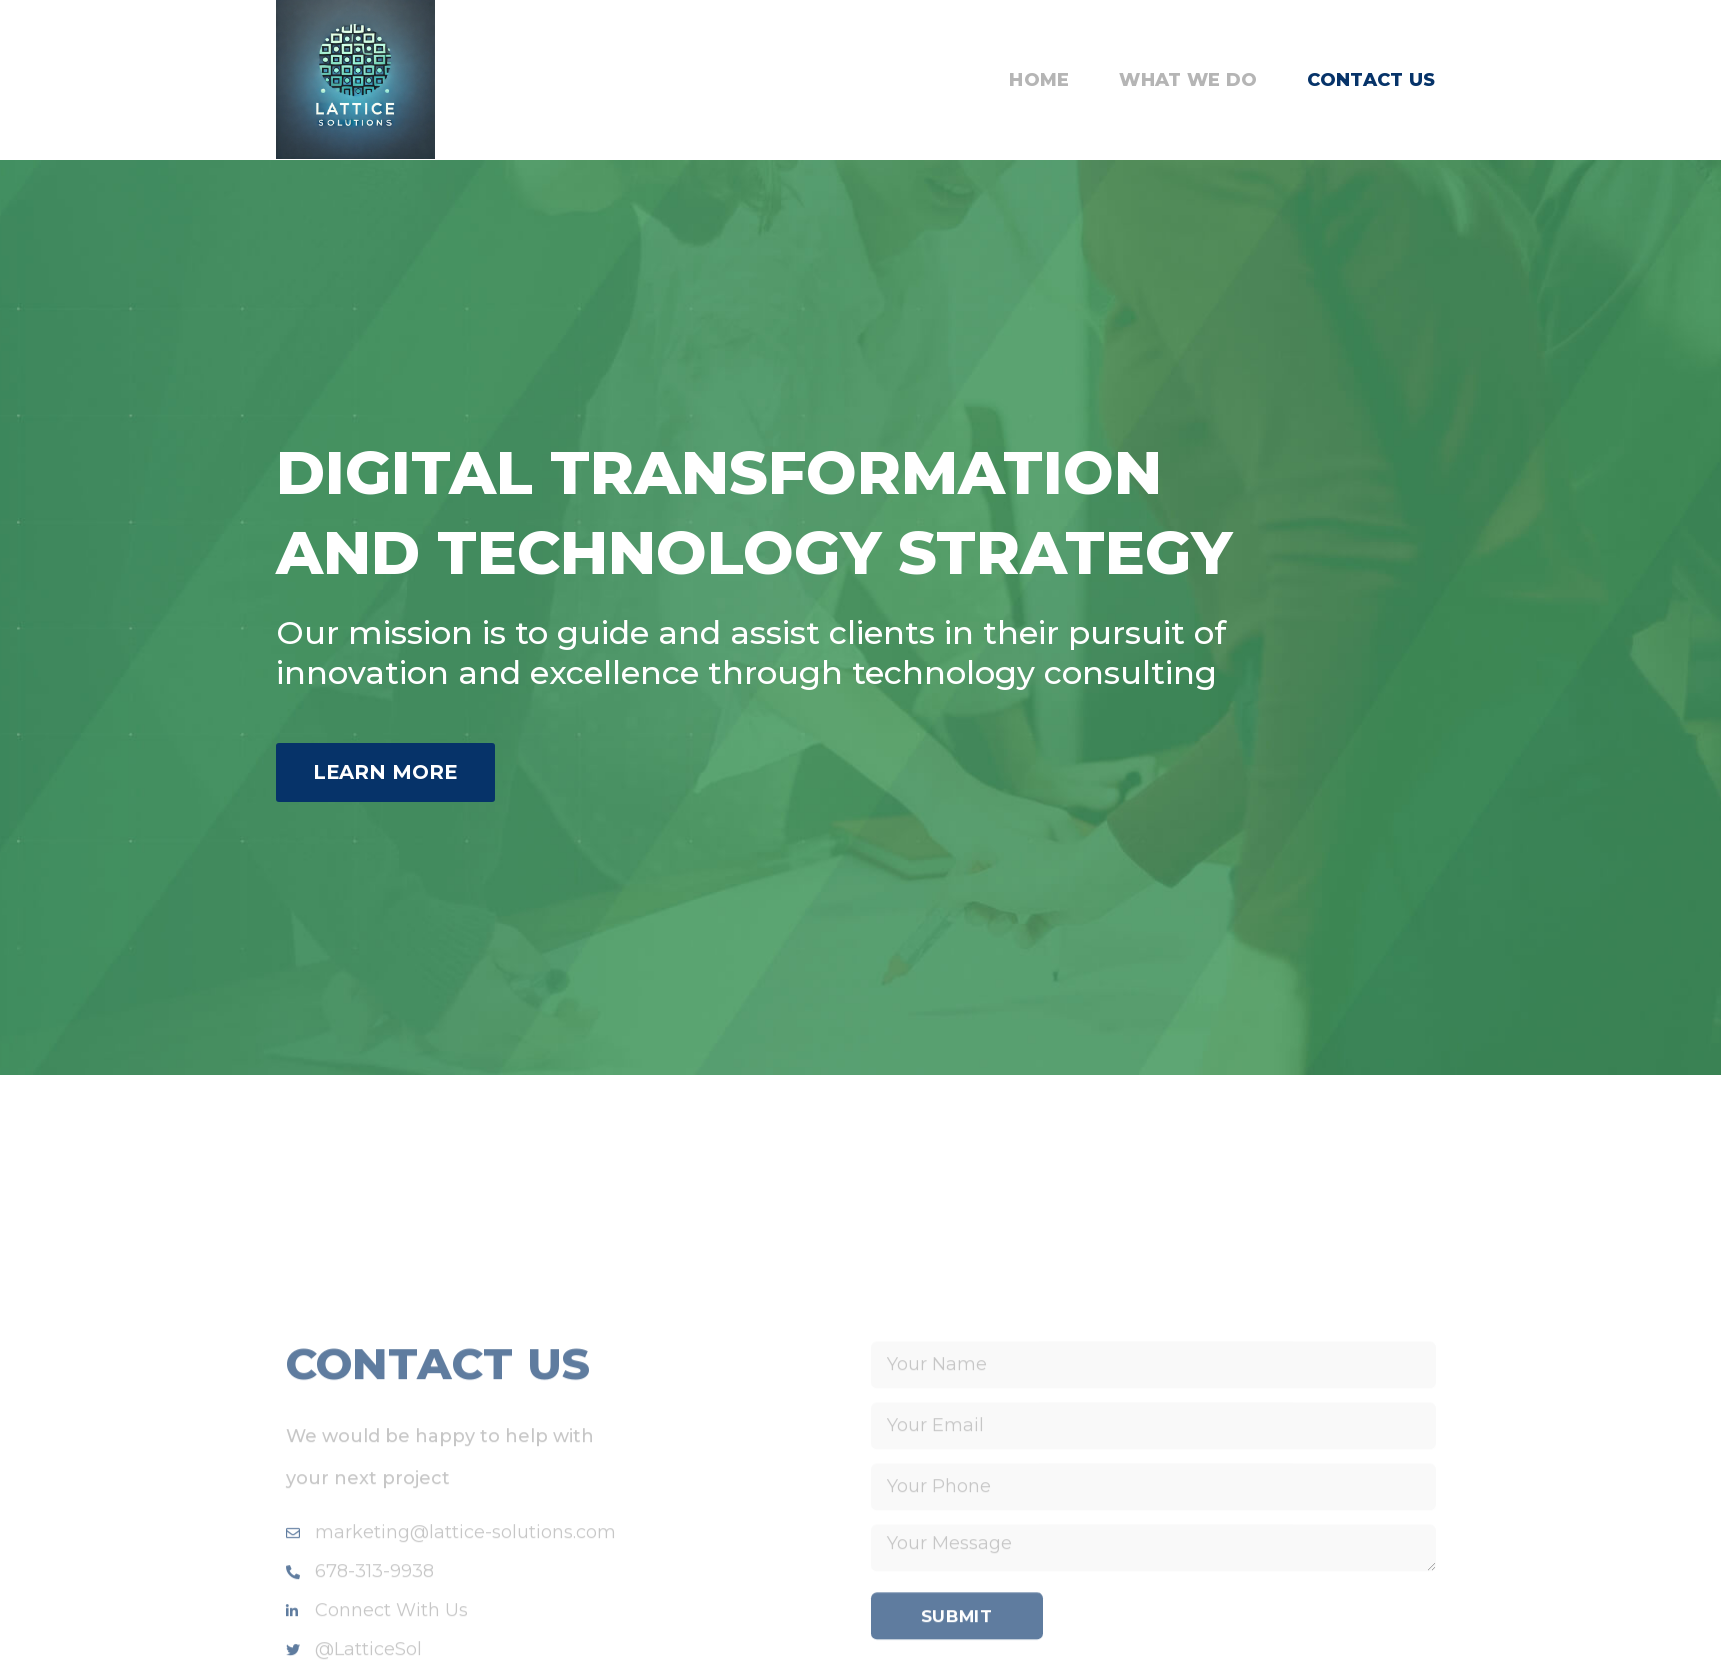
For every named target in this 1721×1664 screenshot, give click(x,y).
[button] (400, 772)
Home (1039, 80)
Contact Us (1371, 80)
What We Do (1188, 80)
